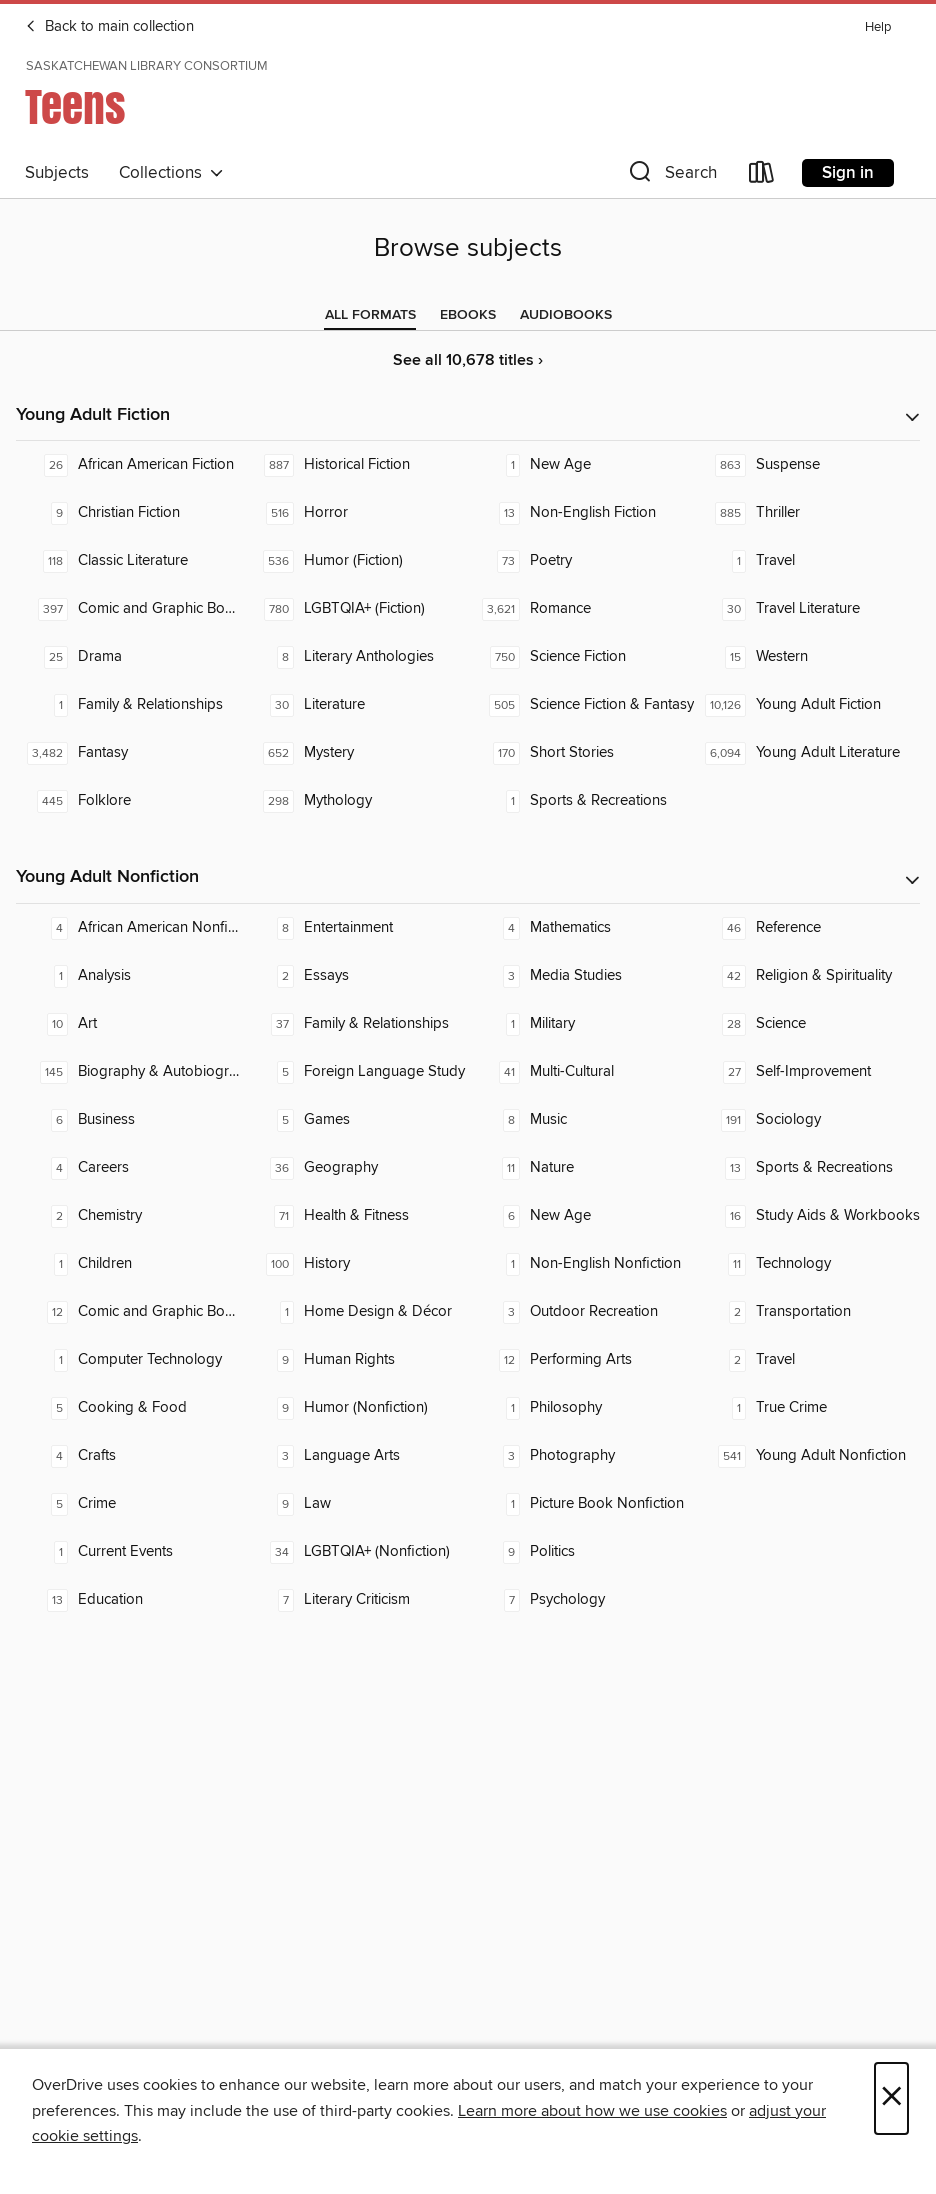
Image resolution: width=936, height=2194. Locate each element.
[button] (671, 176)
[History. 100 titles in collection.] (355, 1264)
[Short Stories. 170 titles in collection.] (581, 753)
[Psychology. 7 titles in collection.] (581, 1600)
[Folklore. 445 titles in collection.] (129, 801)
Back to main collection (109, 27)
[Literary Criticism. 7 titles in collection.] (355, 1600)
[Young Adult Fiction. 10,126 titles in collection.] (807, 705)
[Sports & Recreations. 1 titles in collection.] (581, 801)
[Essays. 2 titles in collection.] (355, 976)
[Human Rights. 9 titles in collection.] (355, 1360)
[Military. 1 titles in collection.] (581, 1024)
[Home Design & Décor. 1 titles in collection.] (355, 1312)
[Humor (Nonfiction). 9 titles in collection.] (355, 1408)
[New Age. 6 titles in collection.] (581, 1216)
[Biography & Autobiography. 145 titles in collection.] (129, 1072)
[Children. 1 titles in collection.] (129, 1264)
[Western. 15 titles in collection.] (807, 657)
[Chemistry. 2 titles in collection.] (129, 1216)
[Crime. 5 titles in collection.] (129, 1504)
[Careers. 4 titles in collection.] (129, 1168)
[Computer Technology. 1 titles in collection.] (129, 1360)
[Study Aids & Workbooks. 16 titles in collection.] (807, 1216)
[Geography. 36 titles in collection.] (355, 1168)
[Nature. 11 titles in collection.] (581, 1168)
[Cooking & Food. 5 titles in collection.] (129, 1408)
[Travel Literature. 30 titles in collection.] (807, 609)
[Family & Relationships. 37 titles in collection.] (355, 1024)
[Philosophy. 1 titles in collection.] (581, 1408)
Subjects (57, 173)
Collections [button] (171, 173)
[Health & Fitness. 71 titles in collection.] (355, 1216)
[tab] (370, 315)
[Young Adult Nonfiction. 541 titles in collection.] (807, 1456)
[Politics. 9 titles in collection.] (581, 1552)
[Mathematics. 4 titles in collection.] (581, 928)
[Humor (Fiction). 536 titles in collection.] (355, 561)
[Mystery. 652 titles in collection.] (355, 753)
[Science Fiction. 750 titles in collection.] (581, 657)
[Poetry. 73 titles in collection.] (581, 561)
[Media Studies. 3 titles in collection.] (581, 976)
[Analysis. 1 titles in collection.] (129, 976)
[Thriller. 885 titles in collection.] (807, 513)
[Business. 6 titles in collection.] (129, 1120)
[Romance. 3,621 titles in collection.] (581, 609)
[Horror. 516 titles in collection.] (355, 513)
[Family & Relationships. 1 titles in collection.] (129, 705)
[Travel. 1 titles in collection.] (807, 561)
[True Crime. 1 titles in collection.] (807, 1408)
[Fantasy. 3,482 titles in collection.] (129, 753)
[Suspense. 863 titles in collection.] (807, 465)
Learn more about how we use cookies (592, 2111)
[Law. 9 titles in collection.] (355, 1504)
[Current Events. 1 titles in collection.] (129, 1552)
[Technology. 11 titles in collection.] (807, 1264)
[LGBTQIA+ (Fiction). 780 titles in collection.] (355, 609)
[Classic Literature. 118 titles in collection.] (129, 561)
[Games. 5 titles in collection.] (355, 1120)
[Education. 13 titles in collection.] (129, 1600)
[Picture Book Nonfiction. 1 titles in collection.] (581, 1504)
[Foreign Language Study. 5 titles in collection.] (355, 1072)
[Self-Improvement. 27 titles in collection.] (807, 1072)
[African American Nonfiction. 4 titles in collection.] (129, 928)
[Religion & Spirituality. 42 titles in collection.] (807, 976)
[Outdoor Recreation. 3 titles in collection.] (581, 1312)
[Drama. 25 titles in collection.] (129, 657)
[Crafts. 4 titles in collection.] (129, 1456)
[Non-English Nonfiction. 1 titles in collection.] (581, 1264)
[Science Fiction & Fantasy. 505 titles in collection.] (581, 705)
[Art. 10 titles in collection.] (129, 1024)
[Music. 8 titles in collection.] (581, 1120)
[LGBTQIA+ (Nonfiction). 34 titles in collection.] (355, 1552)
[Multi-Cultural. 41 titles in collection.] (581, 1072)
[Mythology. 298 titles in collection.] (355, 801)
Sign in (848, 173)
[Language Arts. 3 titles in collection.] (355, 1456)
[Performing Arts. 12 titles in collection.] (581, 1360)
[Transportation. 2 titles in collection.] (807, 1312)
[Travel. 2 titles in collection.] (807, 1360)
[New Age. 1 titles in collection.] (581, 465)
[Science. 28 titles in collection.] (807, 1024)
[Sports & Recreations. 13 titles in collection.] (807, 1168)
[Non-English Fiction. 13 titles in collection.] (581, 513)
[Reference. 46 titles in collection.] (807, 928)
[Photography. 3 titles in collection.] (581, 1456)
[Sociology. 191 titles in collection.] (807, 1120)
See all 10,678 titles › (468, 360)
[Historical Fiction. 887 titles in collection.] (355, 465)
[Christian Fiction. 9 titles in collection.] (129, 513)
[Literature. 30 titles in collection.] (355, 705)
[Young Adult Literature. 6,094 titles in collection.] (807, 753)
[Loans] (762, 176)
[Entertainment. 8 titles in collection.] (355, 928)
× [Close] (891, 2098)
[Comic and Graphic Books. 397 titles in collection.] (129, 609)
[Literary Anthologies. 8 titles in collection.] (355, 657)
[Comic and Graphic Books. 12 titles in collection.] (129, 1312)
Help (878, 27)
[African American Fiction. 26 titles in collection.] (129, 465)
